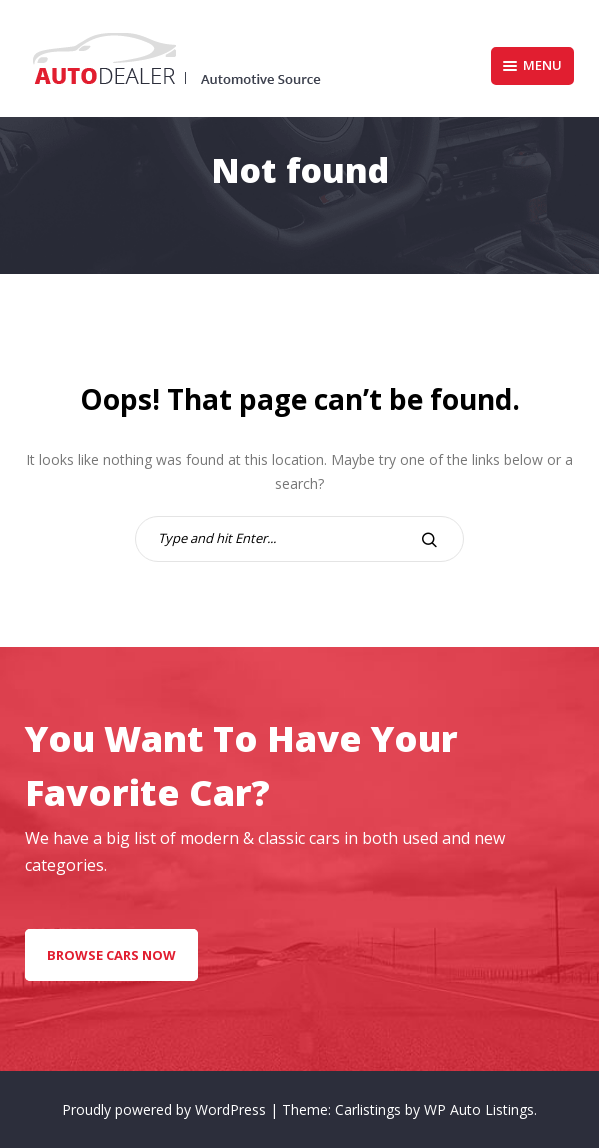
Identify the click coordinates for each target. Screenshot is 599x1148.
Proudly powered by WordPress (166, 1109)
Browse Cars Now (111, 955)
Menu (532, 65)
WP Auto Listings (479, 1109)
